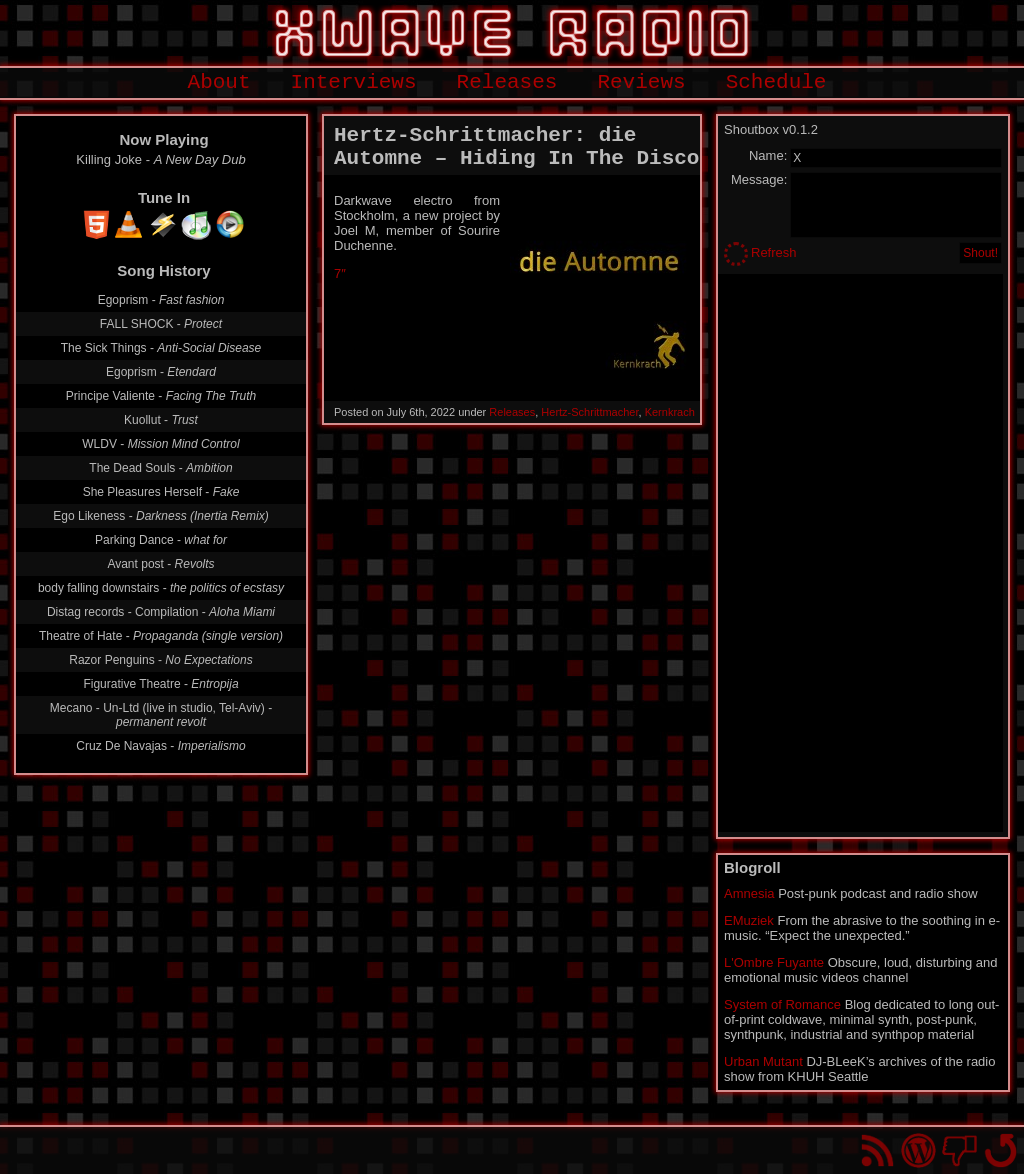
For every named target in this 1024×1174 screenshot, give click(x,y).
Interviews (354, 82)
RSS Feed (877, 1150)
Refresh (774, 252)
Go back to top (1000, 1150)
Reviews (641, 82)
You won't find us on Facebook (959, 1150)
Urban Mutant (763, 1061)
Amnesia (749, 893)
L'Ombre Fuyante (774, 962)
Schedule (776, 82)
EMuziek (749, 920)
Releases (507, 82)
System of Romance (782, 1004)
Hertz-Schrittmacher (589, 412)
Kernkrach (670, 412)
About (219, 82)
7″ (340, 273)
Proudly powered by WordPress (918, 1150)
